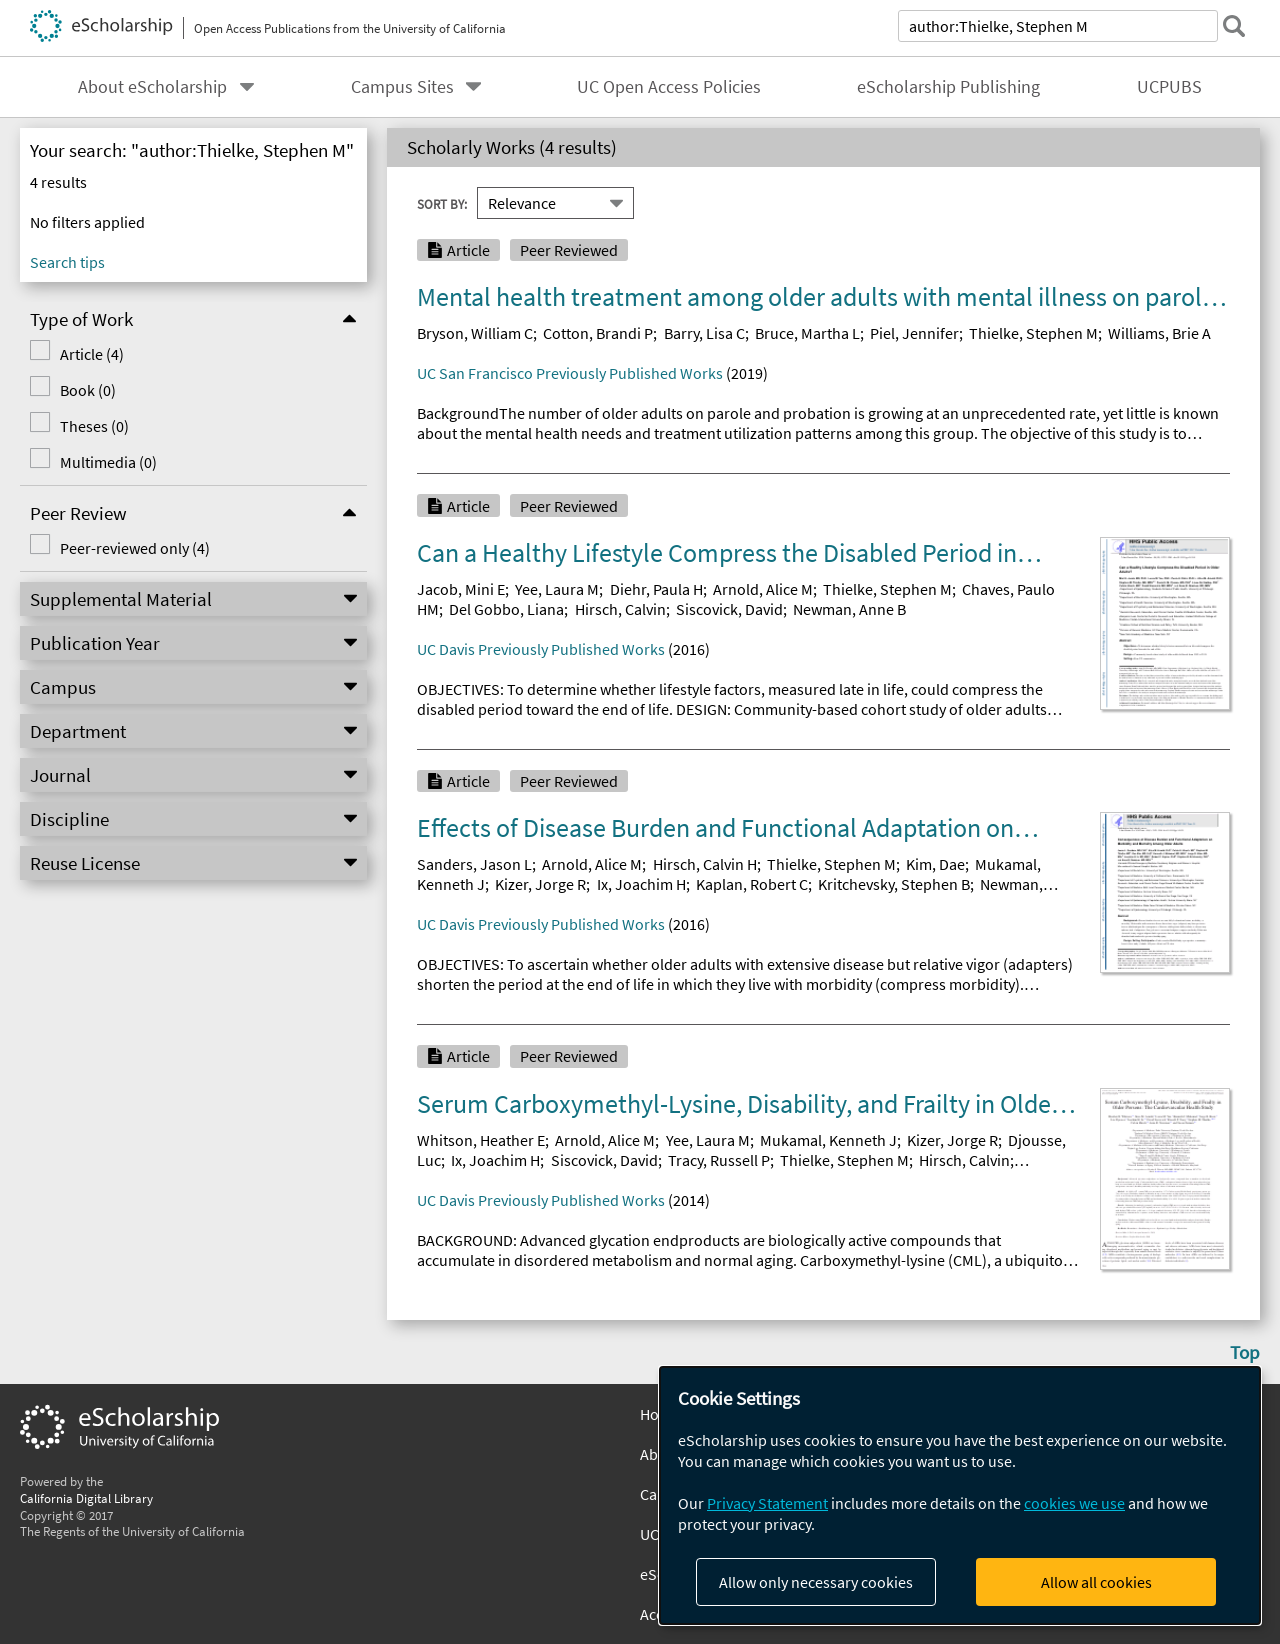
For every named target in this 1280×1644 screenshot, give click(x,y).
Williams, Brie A (1159, 333)
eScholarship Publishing (948, 87)
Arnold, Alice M (763, 589)
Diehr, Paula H (656, 589)
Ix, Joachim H (641, 884)
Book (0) (88, 390)
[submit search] (1234, 26)
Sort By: (442, 204)
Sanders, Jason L (474, 864)
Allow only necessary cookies (816, 1582)
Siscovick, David (729, 609)
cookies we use (1074, 1503)
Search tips (67, 262)
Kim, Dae (935, 864)
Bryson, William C (475, 333)
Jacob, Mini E (461, 589)
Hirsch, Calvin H (705, 864)
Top (1245, 1352)
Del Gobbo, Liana (506, 609)
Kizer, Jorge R (540, 884)
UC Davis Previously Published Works (541, 649)
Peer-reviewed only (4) (135, 548)
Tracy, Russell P (719, 1160)
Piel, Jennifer (914, 333)
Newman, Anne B (849, 609)
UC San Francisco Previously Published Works (570, 373)
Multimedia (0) (108, 462)
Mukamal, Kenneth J (828, 1140)
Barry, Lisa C (704, 333)
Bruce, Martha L (807, 333)
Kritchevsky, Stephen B (894, 884)
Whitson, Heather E (481, 1140)
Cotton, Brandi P (598, 333)
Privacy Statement (767, 1503)
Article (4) (92, 354)
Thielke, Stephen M (1033, 333)
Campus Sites (402, 87)
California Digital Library (86, 1498)
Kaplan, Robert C (752, 884)
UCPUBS (1169, 87)
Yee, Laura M (557, 589)
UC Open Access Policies (669, 87)
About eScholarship (152, 87)
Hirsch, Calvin (620, 609)
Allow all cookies (1096, 1582)
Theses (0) (94, 426)
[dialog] (960, 1495)
